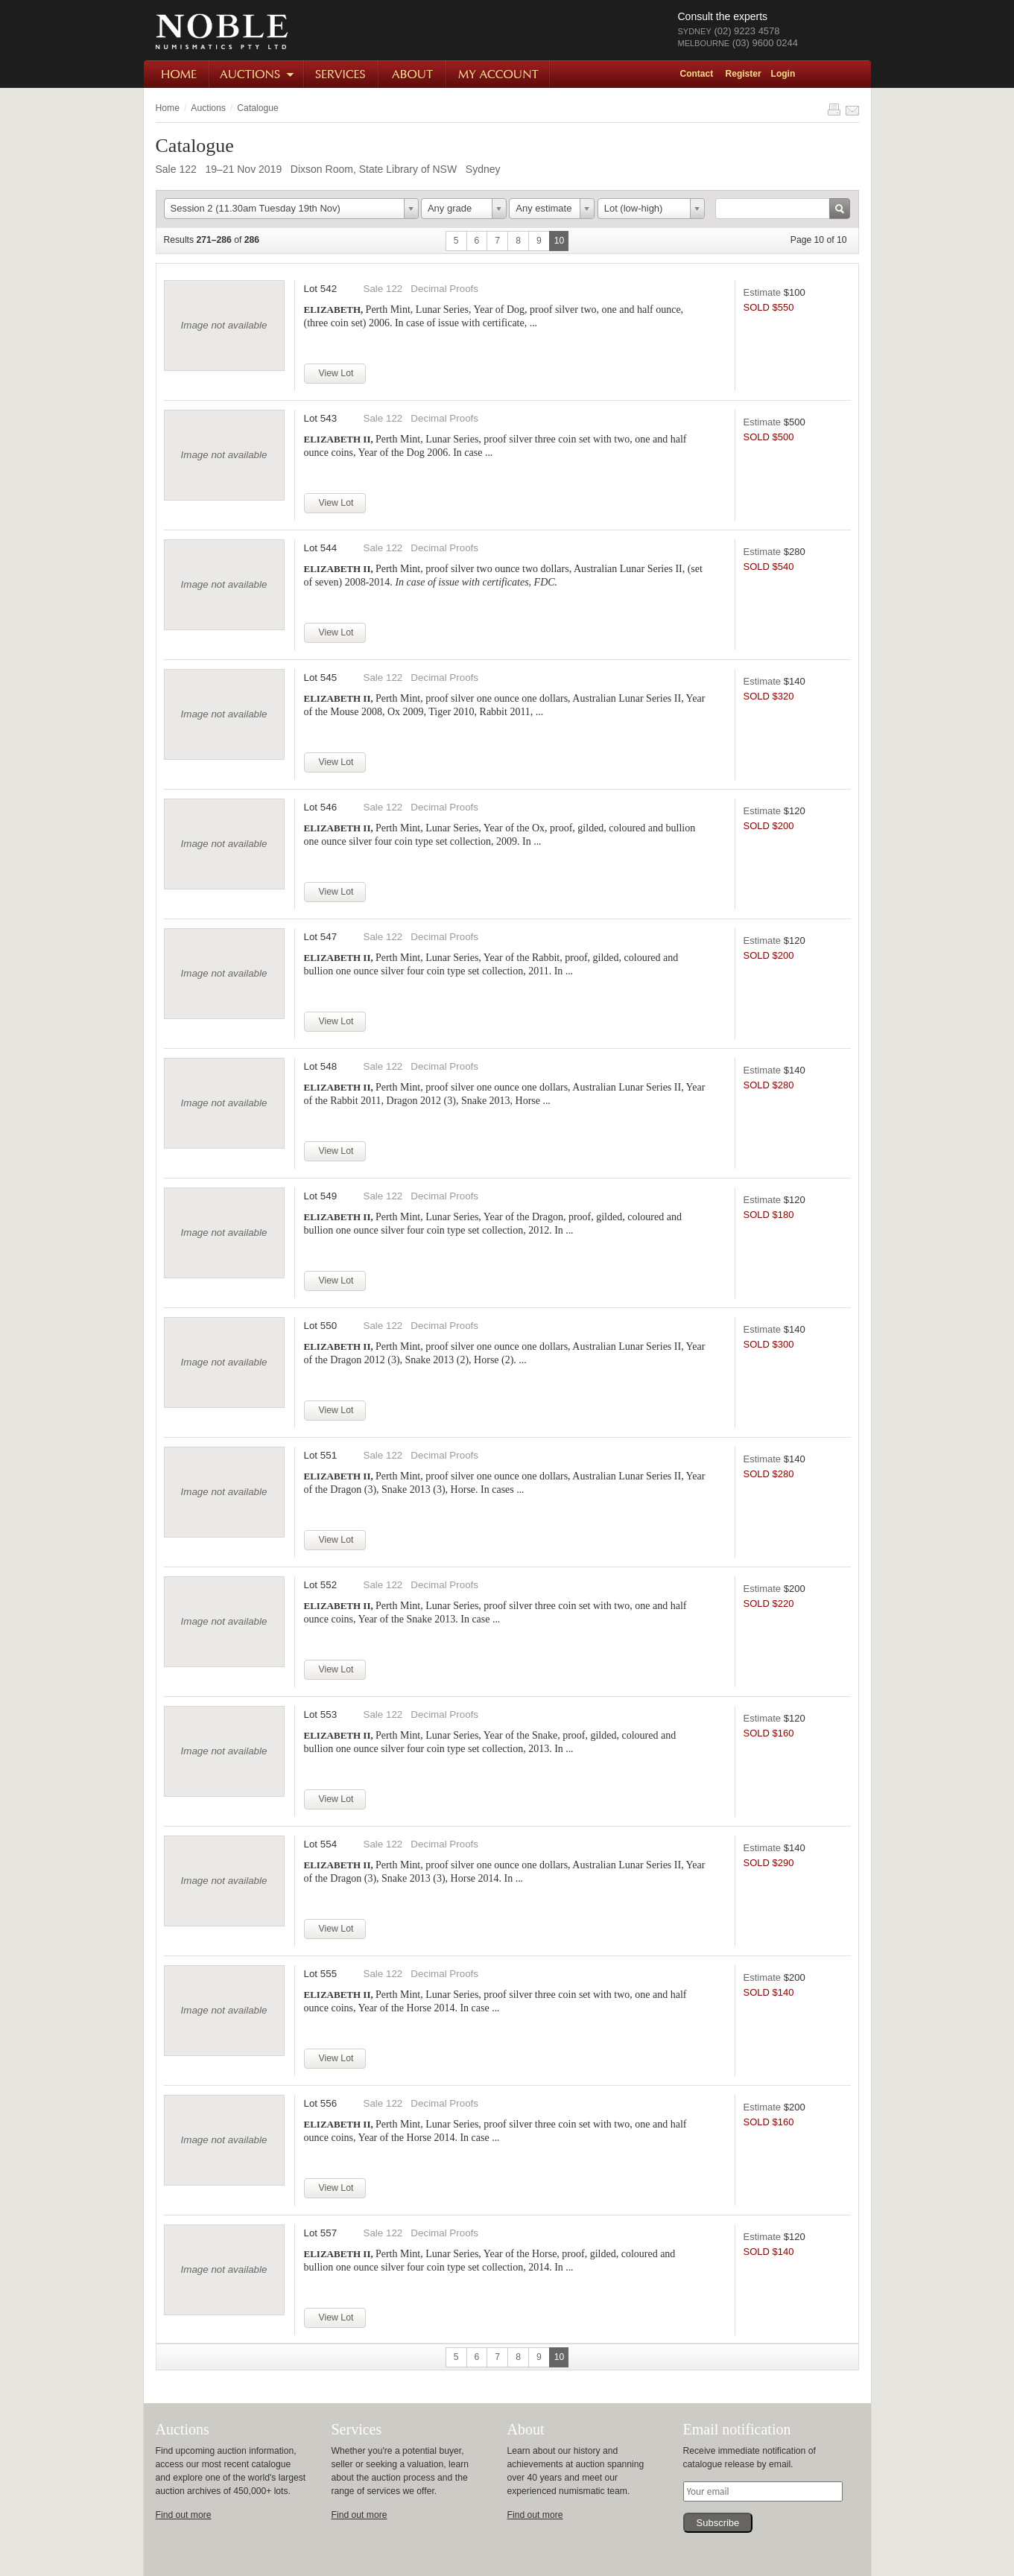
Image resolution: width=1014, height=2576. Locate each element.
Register (743, 74)
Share (852, 109)
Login (783, 74)
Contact (697, 74)
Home (177, 74)
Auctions (257, 74)
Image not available (224, 325)
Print (833, 109)
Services (342, 74)
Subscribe (718, 2522)
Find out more (184, 2515)
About (413, 74)
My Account (499, 74)
